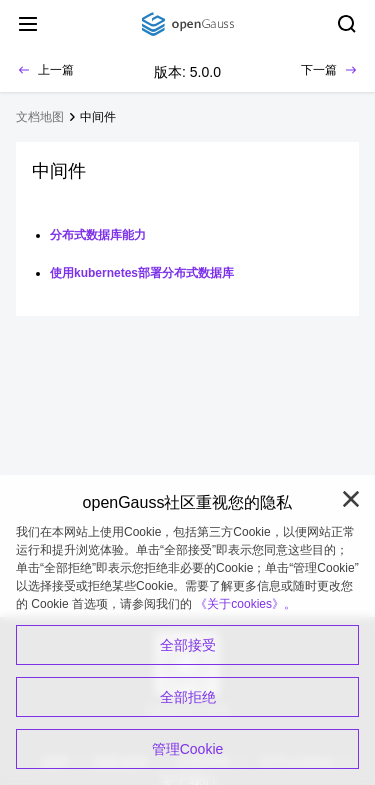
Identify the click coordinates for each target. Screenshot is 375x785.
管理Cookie (188, 749)
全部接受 (188, 645)
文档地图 (40, 117)
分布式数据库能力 (98, 235)
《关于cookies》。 (245, 604)
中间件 (98, 117)
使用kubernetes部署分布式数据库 (142, 273)
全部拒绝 (188, 697)
